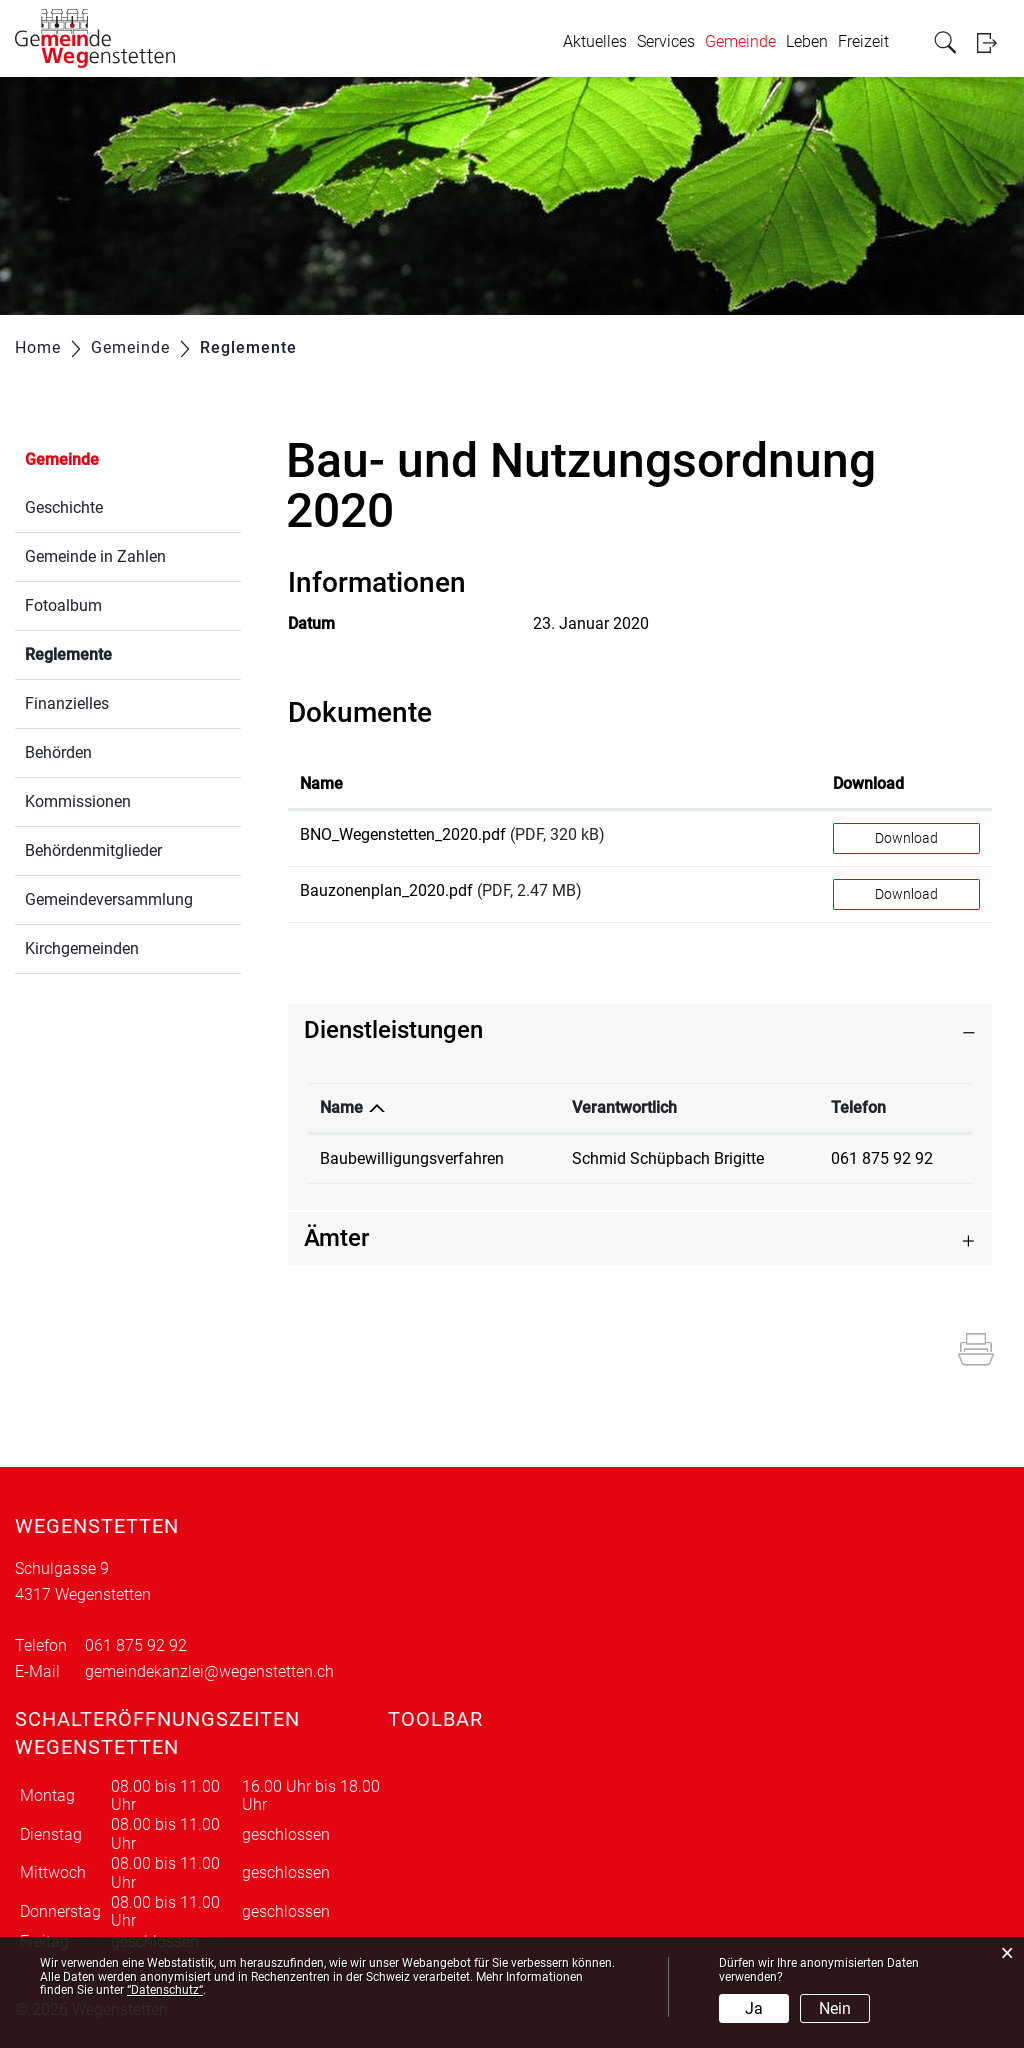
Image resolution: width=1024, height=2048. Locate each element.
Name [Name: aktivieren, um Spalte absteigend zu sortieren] (341, 1107)
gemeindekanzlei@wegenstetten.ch (209, 1671)
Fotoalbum (63, 605)
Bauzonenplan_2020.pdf (386, 890)
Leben (807, 41)
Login (993, 42)
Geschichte (64, 507)
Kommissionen (78, 801)
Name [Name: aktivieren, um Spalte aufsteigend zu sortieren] (321, 783)
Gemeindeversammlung (109, 899)
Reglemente (116, 652)
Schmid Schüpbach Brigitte (668, 1158)
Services (666, 41)
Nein (835, 2008)
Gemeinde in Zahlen (95, 556)
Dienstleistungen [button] (393, 1030)
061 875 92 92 (882, 1158)
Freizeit (863, 41)
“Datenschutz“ (165, 1990)
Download (906, 838)
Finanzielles (67, 703)
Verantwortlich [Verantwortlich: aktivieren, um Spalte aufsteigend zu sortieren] (624, 1107)
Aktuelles (595, 41)
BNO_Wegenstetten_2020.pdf (403, 834)
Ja (754, 2008)
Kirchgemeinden (82, 948)
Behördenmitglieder (93, 850)
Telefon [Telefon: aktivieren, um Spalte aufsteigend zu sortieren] (858, 1107)
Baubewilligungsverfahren (412, 1158)
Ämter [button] (336, 1238)
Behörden (58, 752)
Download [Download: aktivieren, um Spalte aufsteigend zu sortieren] (868, 783)
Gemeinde (740, 41)
